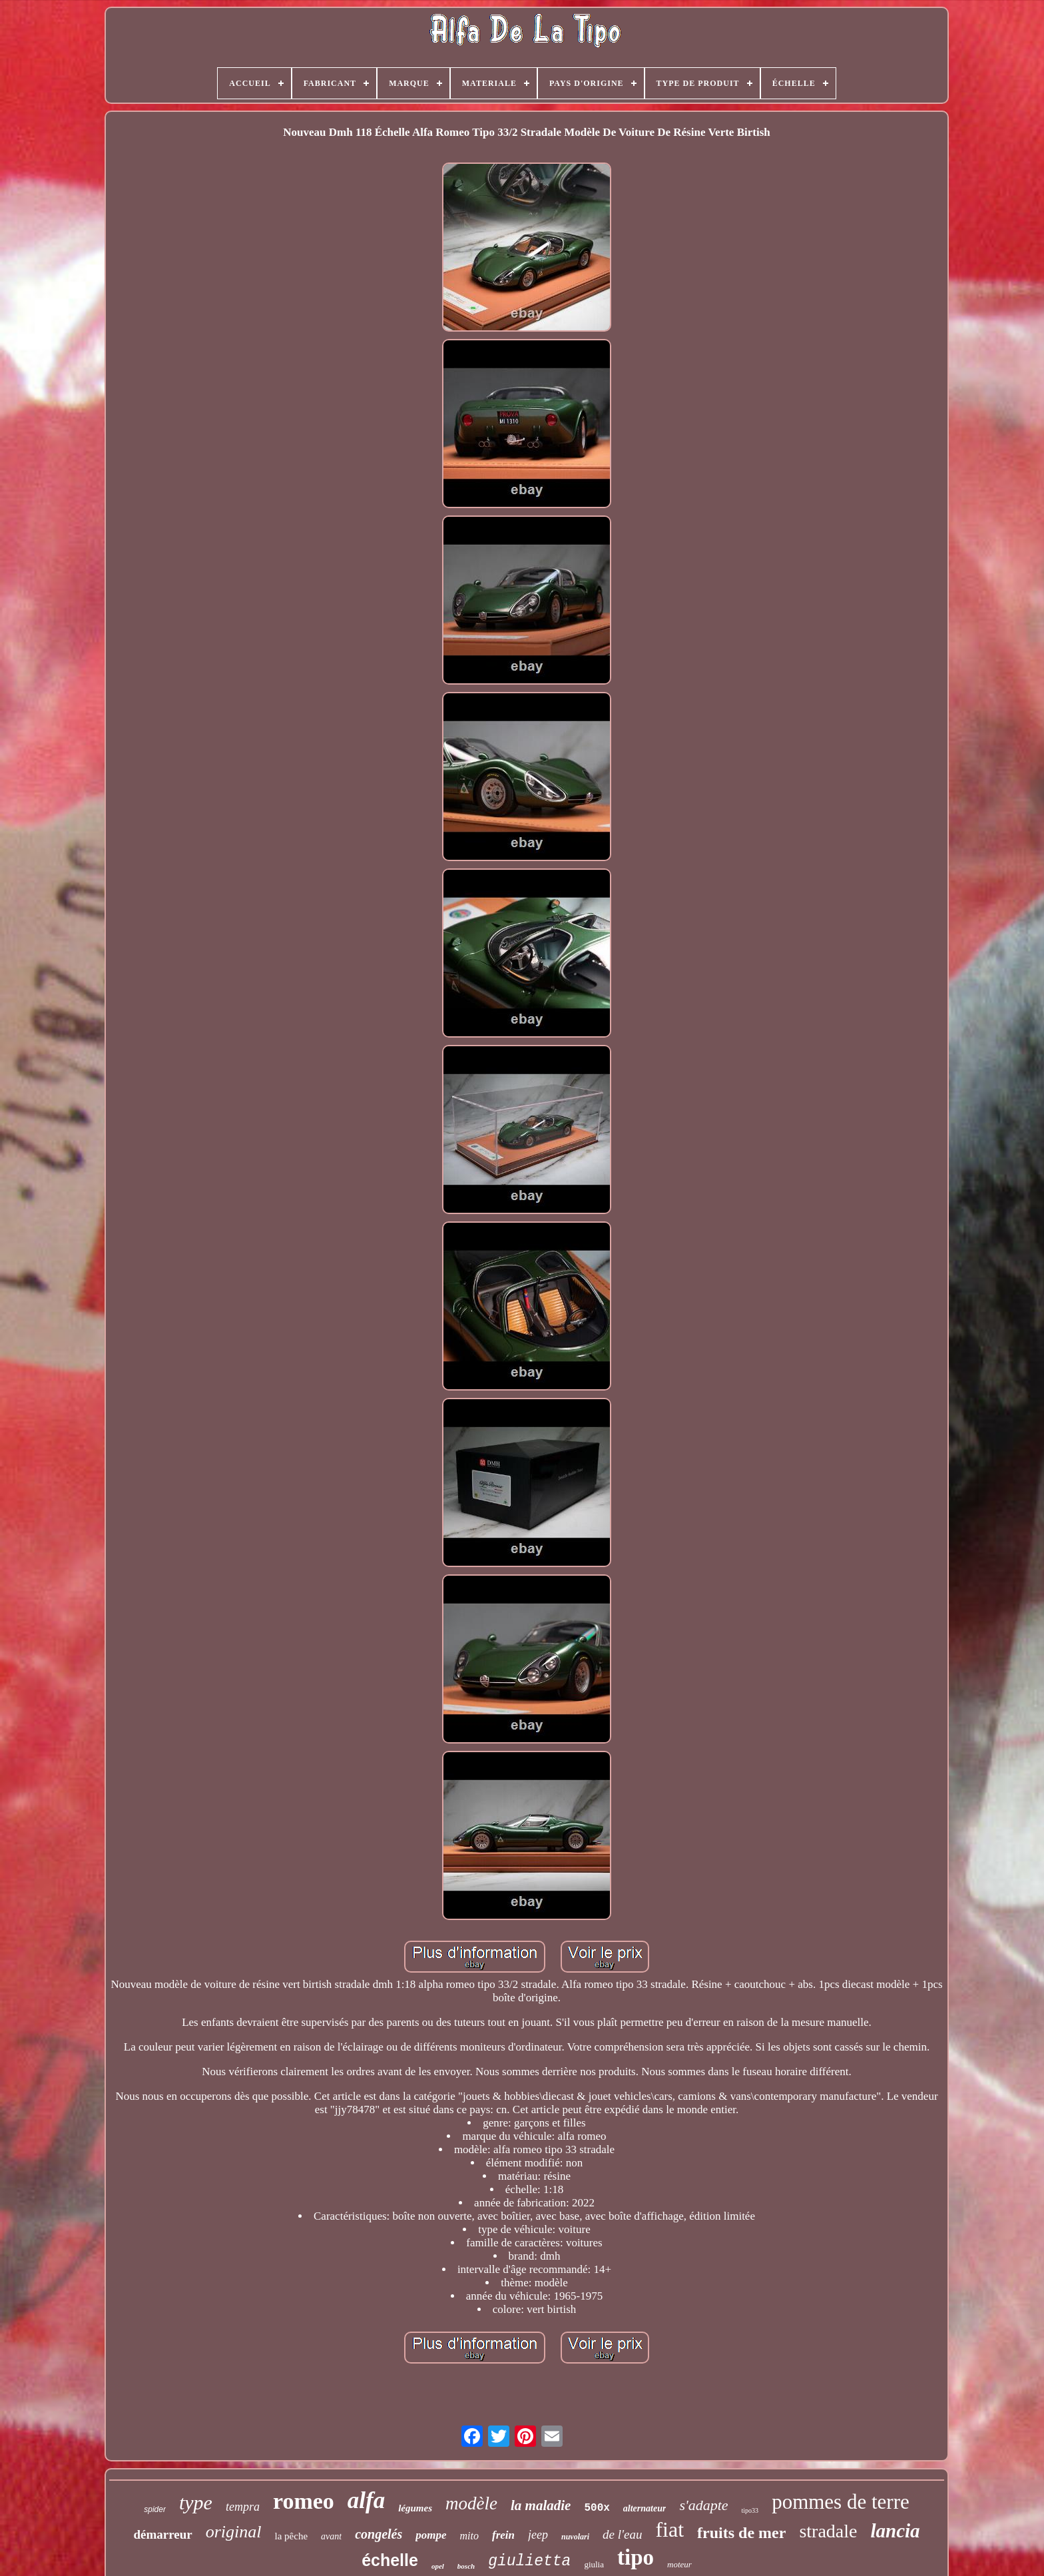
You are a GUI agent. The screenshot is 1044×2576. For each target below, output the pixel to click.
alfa (366, 2500)
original (234, 2531)
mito (469, 2535)
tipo (635, 2557)
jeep (538, 2534)
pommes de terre (841, 2501)
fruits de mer (741, 2532)
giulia (594, 2564)
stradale (828, 2531)
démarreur (162, 2534)
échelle (390, 2560)
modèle (471, 2503)
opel (437, 2566)
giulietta (529, 2561)
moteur (679, 2564)
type (195, 2502)
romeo (303, 2501)
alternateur (644, 2508)
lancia (894, 2530)
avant (331, 2536)
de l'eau (622, 2534)
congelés (378, 2534)
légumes (415, 2508)
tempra (243, 2506)
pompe (430, 2535)
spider (155, 2509)
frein (503, 2535)
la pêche (291, 2536)
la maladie (541, 2505)
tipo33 (750, 2510)
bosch (466, 2566)
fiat (669, 2529)
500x (596, 2508)
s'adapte (703, 2505)
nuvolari (575, 2536)
